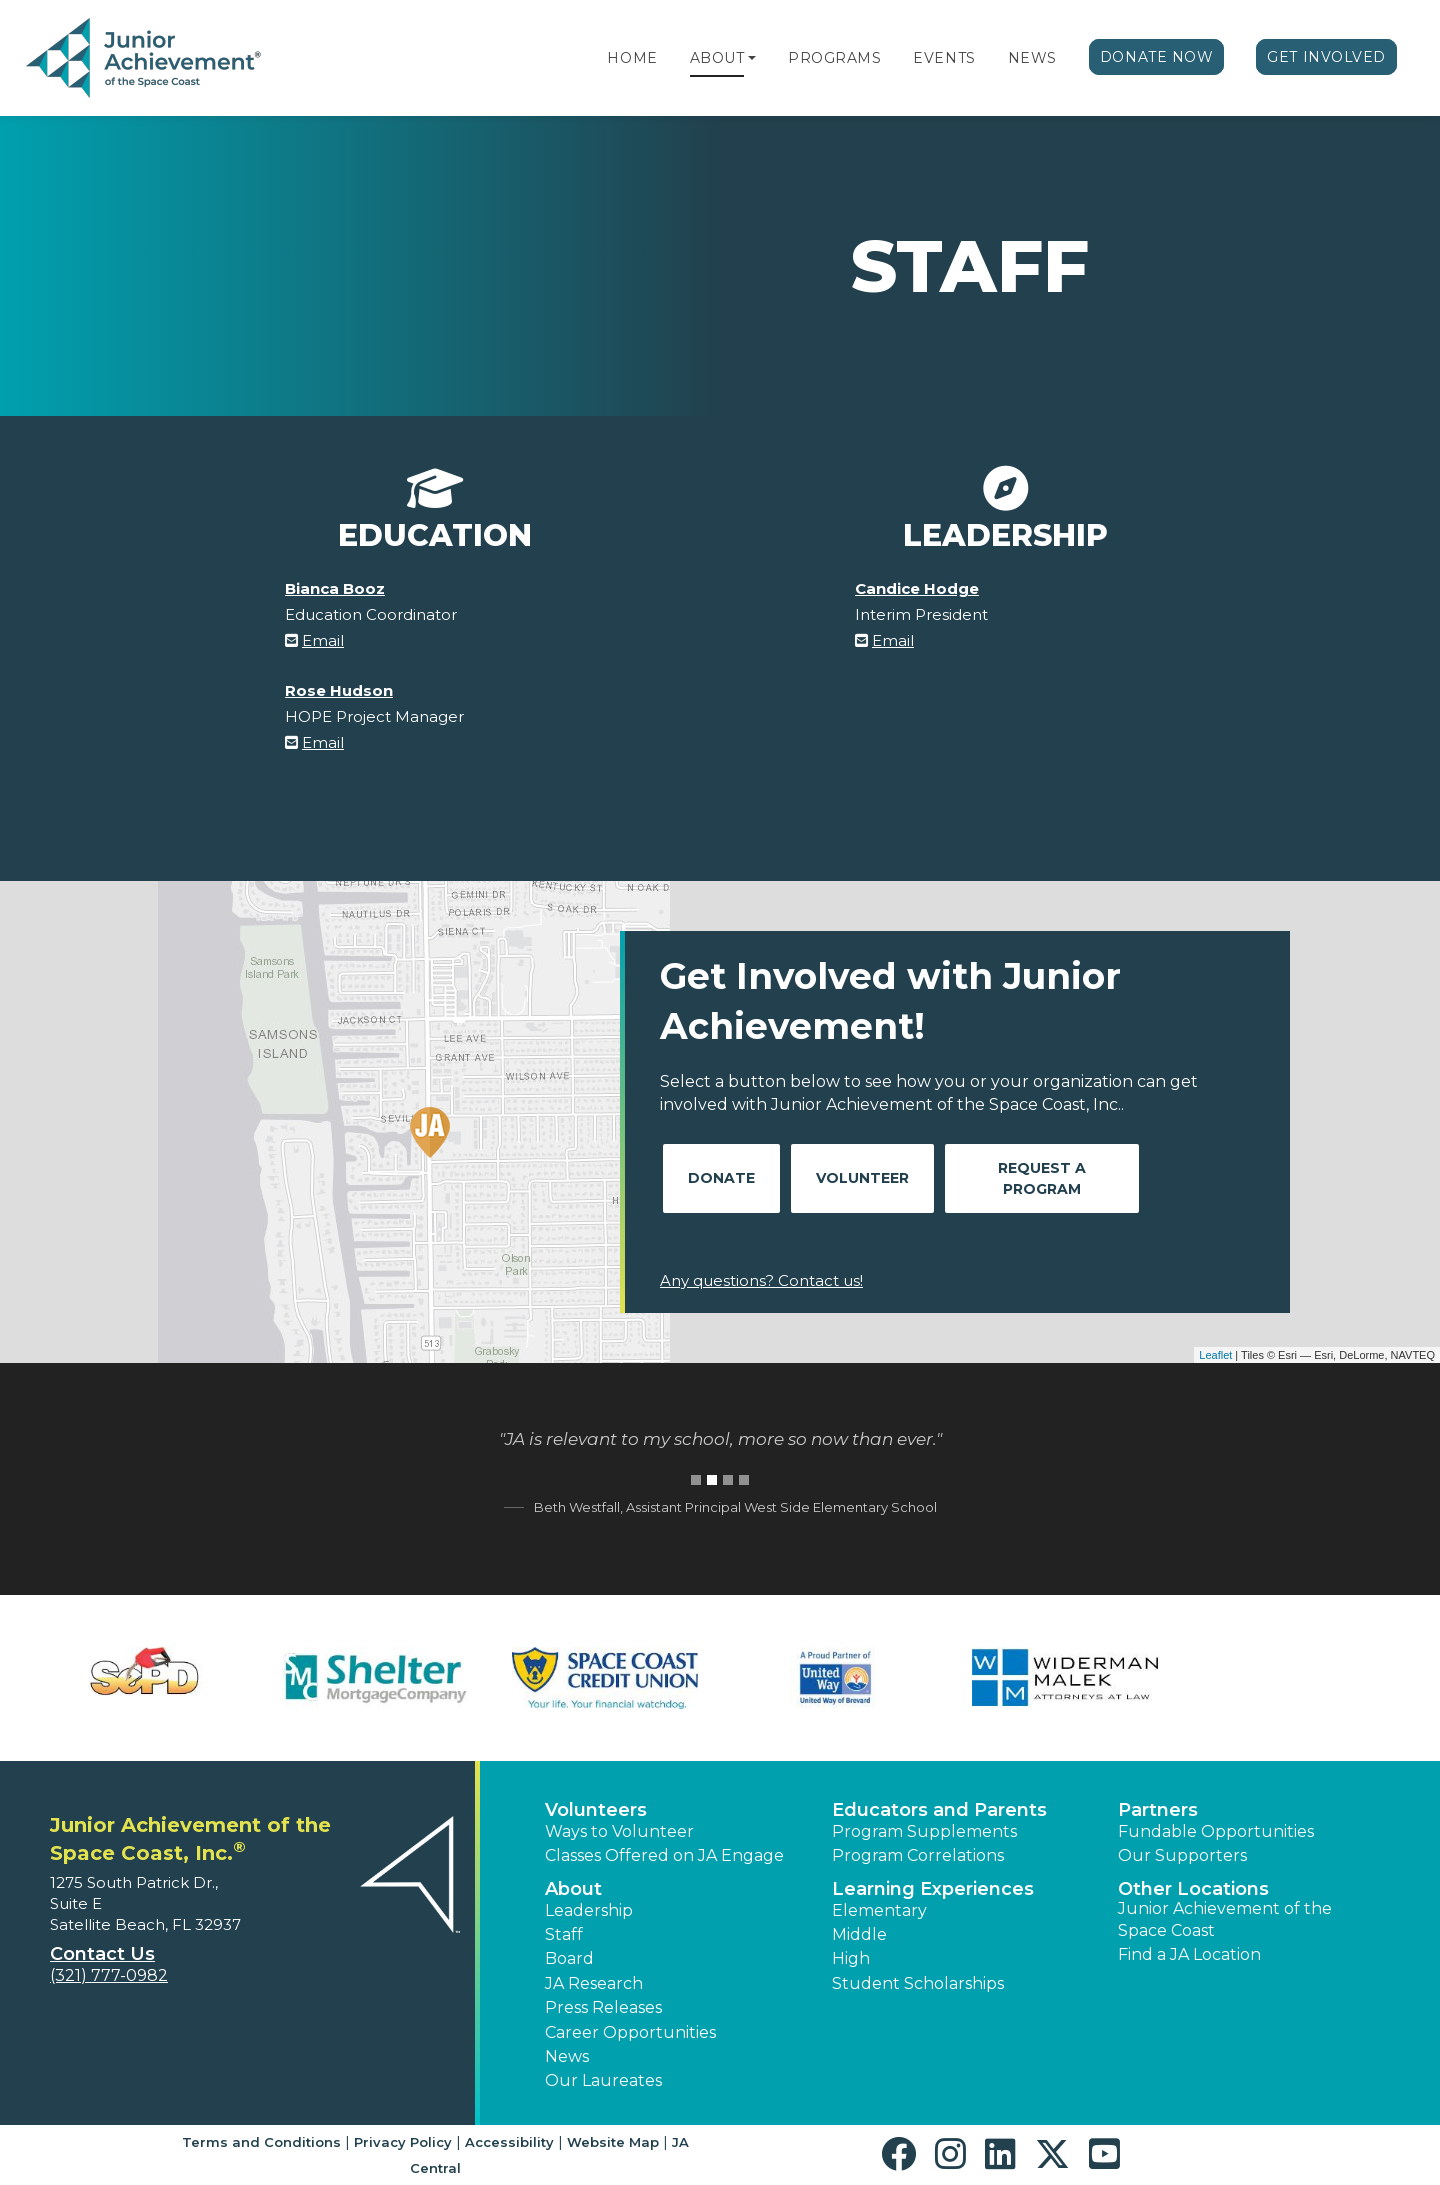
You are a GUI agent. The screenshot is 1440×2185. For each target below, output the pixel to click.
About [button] (573, 1889)
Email (323, 640)
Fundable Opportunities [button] (1216, 1831)
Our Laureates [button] (603, 2080)
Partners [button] (1158, 1810)
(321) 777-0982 (109, 1975)
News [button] (567, 2056)
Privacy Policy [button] (403, 2142)
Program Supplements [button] (924, 1831)
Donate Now (1157, 57)
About (717, 58)
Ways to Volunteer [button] (619, 1831)
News (1032, 58)
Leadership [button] (589, 1910)
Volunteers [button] (596, 1810)
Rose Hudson (339, 690)
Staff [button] (564, 1934)
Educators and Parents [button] (939, 1810)
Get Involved (1326, 57)
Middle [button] (859, 1934)
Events (944, 58)
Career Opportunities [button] (630, 2032)
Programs (834, 58)
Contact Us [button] (102, 1954)
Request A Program (1042, 1178)
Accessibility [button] (509, 2142)
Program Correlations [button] (918, 1855)
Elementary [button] (879, 1910)
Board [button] (569, 1958)
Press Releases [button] (603, 2007)
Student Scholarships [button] (918, 1983)
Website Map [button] (613, 2142)
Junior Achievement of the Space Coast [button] (1225, 1919)
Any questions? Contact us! (761, 1280)
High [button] (851, 1958)
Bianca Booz (335, 588)
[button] (752, 58)
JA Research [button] (594, 1983)
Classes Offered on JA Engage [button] (664, 1855)
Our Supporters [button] (1182, 1855)
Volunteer (862, 1178)
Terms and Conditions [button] (261, 2142)
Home (632, 58)
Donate (721, 1178)
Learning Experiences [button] (933, 1889)
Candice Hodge (917, 588)
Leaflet (1215, 1355)
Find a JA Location (1189, 1954)
